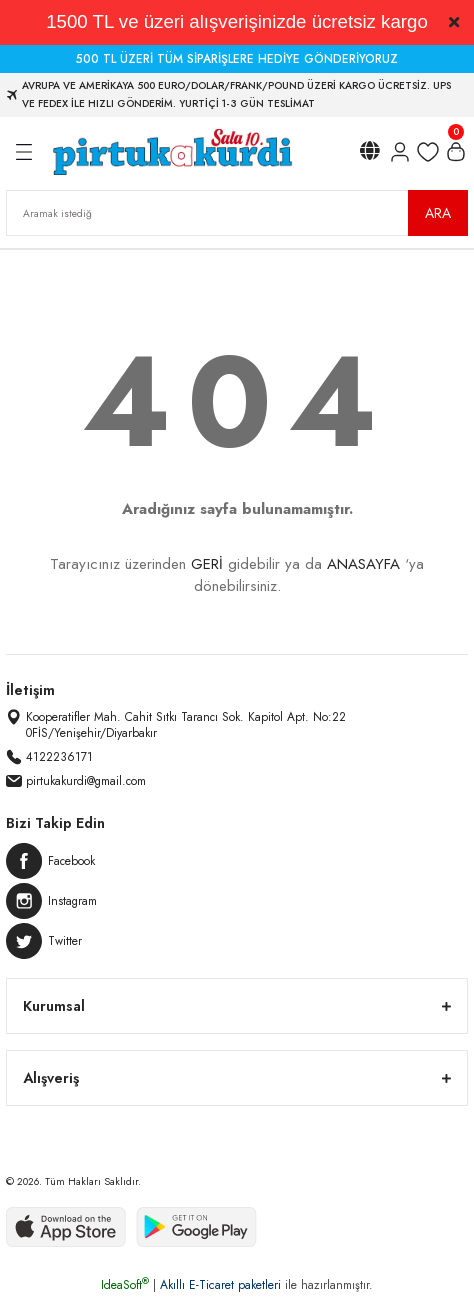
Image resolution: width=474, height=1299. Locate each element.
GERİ (207, 564)
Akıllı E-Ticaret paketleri (220, 1285)
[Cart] (456, 152)
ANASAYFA (363, 564)
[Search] (237, 213)
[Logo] (171, 152)
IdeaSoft (125, 1285)
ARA (438, 213)
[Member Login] (400, 152)
